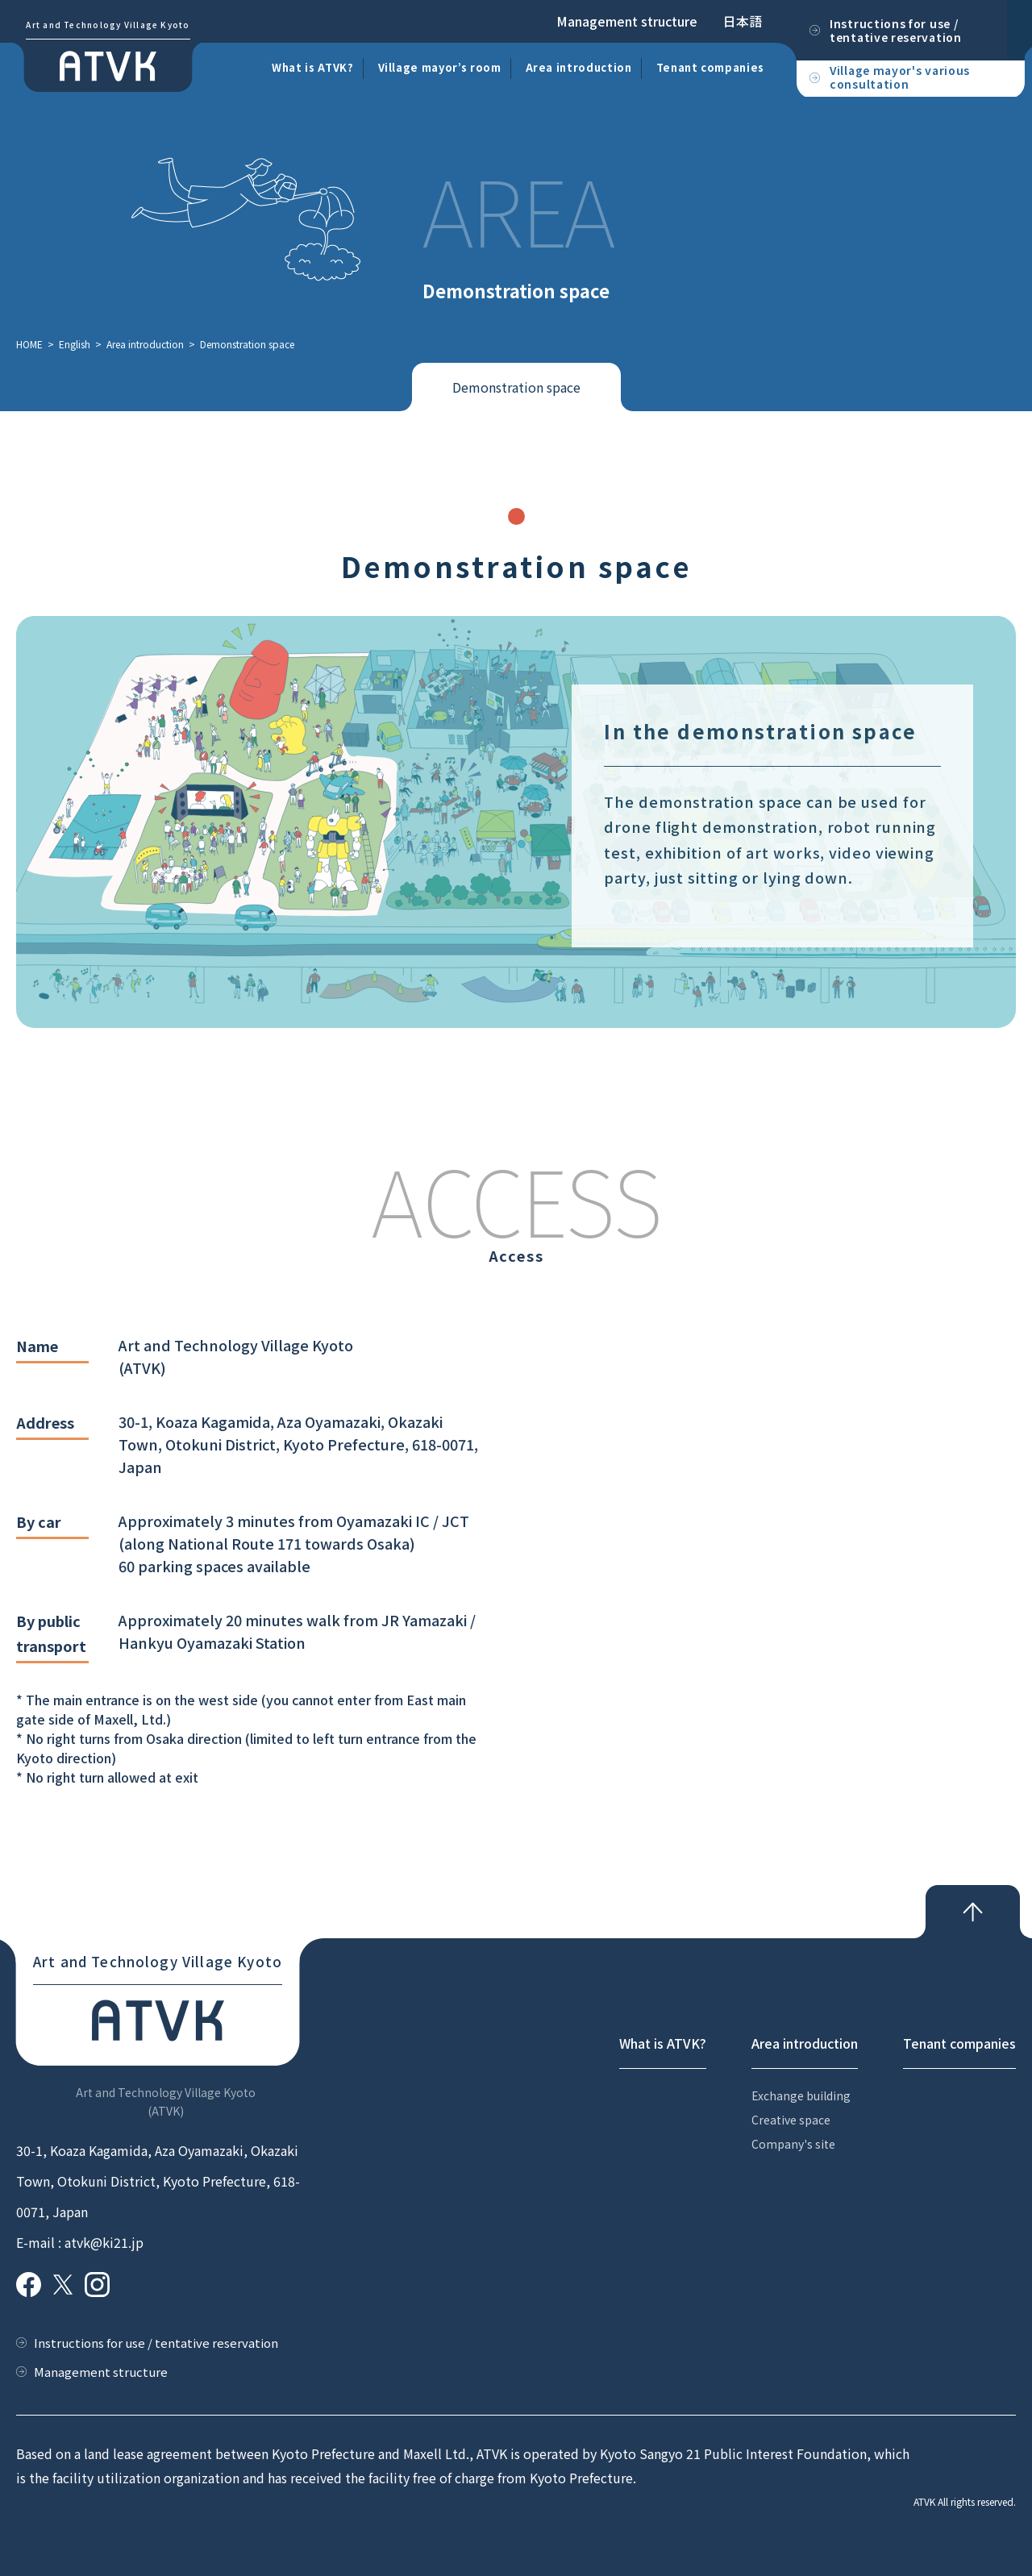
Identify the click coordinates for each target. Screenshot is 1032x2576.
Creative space (790, 2120)
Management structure (626, 21)
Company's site (793, 2144)
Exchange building (801, 2095)
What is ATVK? (312, 67)
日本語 (742, 21)
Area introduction (579, 67)
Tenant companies (710, 67)
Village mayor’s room (439, 67)
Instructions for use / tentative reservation (156, 2342)
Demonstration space (516, 387)
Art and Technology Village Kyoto (107, 25)
